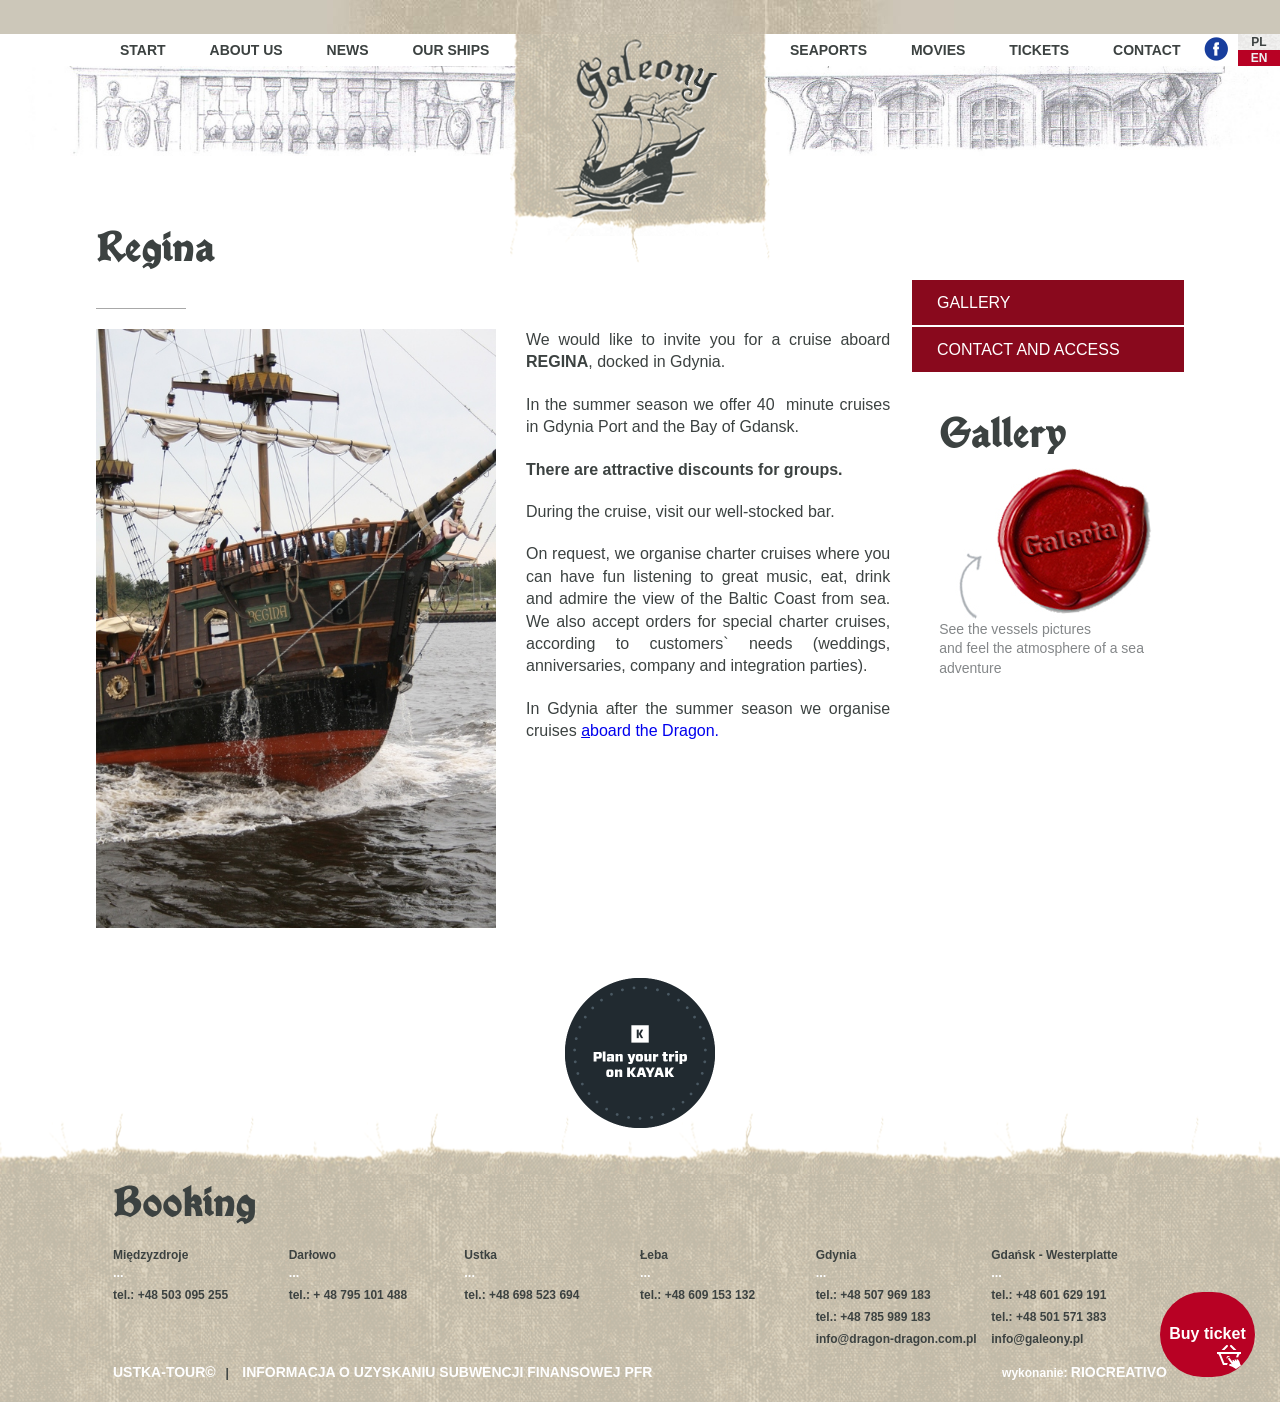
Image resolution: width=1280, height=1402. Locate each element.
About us (246, 50)
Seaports (828, 50)
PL (1258, 42)
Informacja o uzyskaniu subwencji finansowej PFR (447, 1372)
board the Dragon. (648, 730)
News (348, 50)
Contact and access (1028, 349)
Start (143, 50)
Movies (938, 50)
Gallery (974, 302)
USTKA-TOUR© (164, 1372)
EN (1259, 58)
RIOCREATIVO (1119, 1372)
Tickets (1039, 50)
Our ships (450, 50)
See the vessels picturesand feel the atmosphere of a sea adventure (1045, 572)
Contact (1146, 50)
